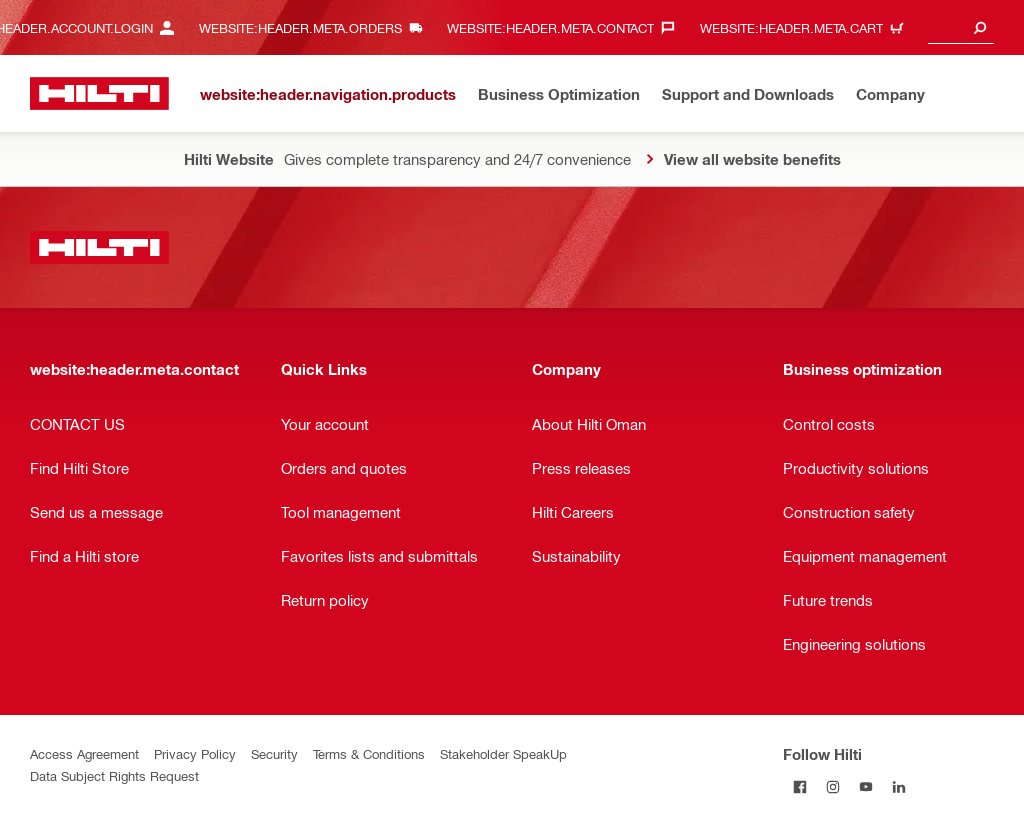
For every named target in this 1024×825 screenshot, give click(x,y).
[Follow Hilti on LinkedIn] (898, 786)
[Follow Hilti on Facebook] (799, 786)
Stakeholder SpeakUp (503, 753)
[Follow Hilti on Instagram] (832, 786)
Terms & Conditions (369, 753)
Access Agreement (84, 753)
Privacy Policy (195, 753)
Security (274, 753)
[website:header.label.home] (99, 93)
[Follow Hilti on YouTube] (865, 786)
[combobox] (961, 27)
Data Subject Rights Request (114, 775)
